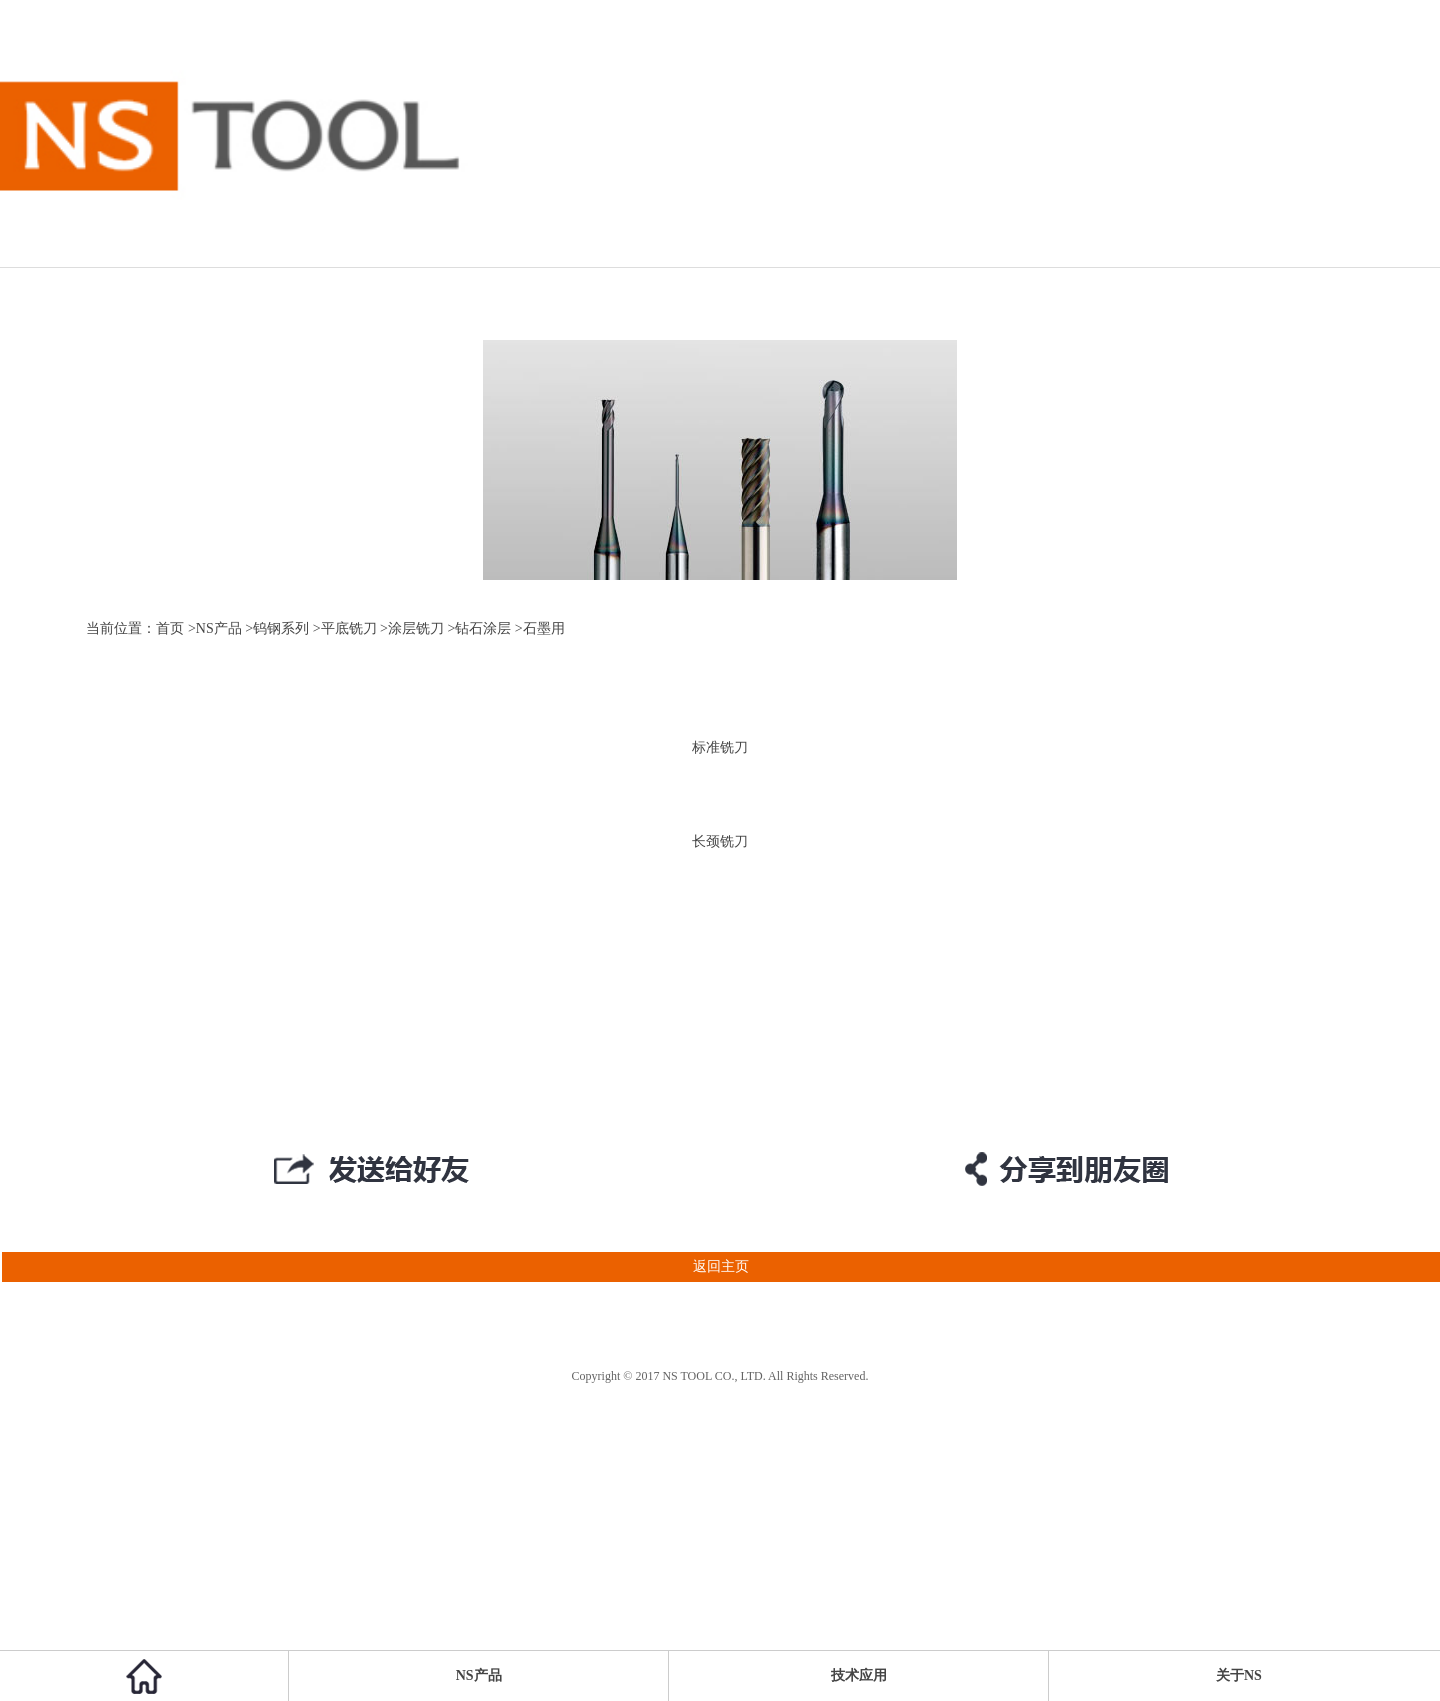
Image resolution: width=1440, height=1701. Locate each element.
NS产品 (219, 628)
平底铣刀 (349, 628)
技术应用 (859, 1675)
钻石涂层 (483, 628)
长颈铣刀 (720, 841)
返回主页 (374, 1267)
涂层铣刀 (416, 628)
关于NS (1239, 1675)
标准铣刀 (720, 747)
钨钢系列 (281, 628)
